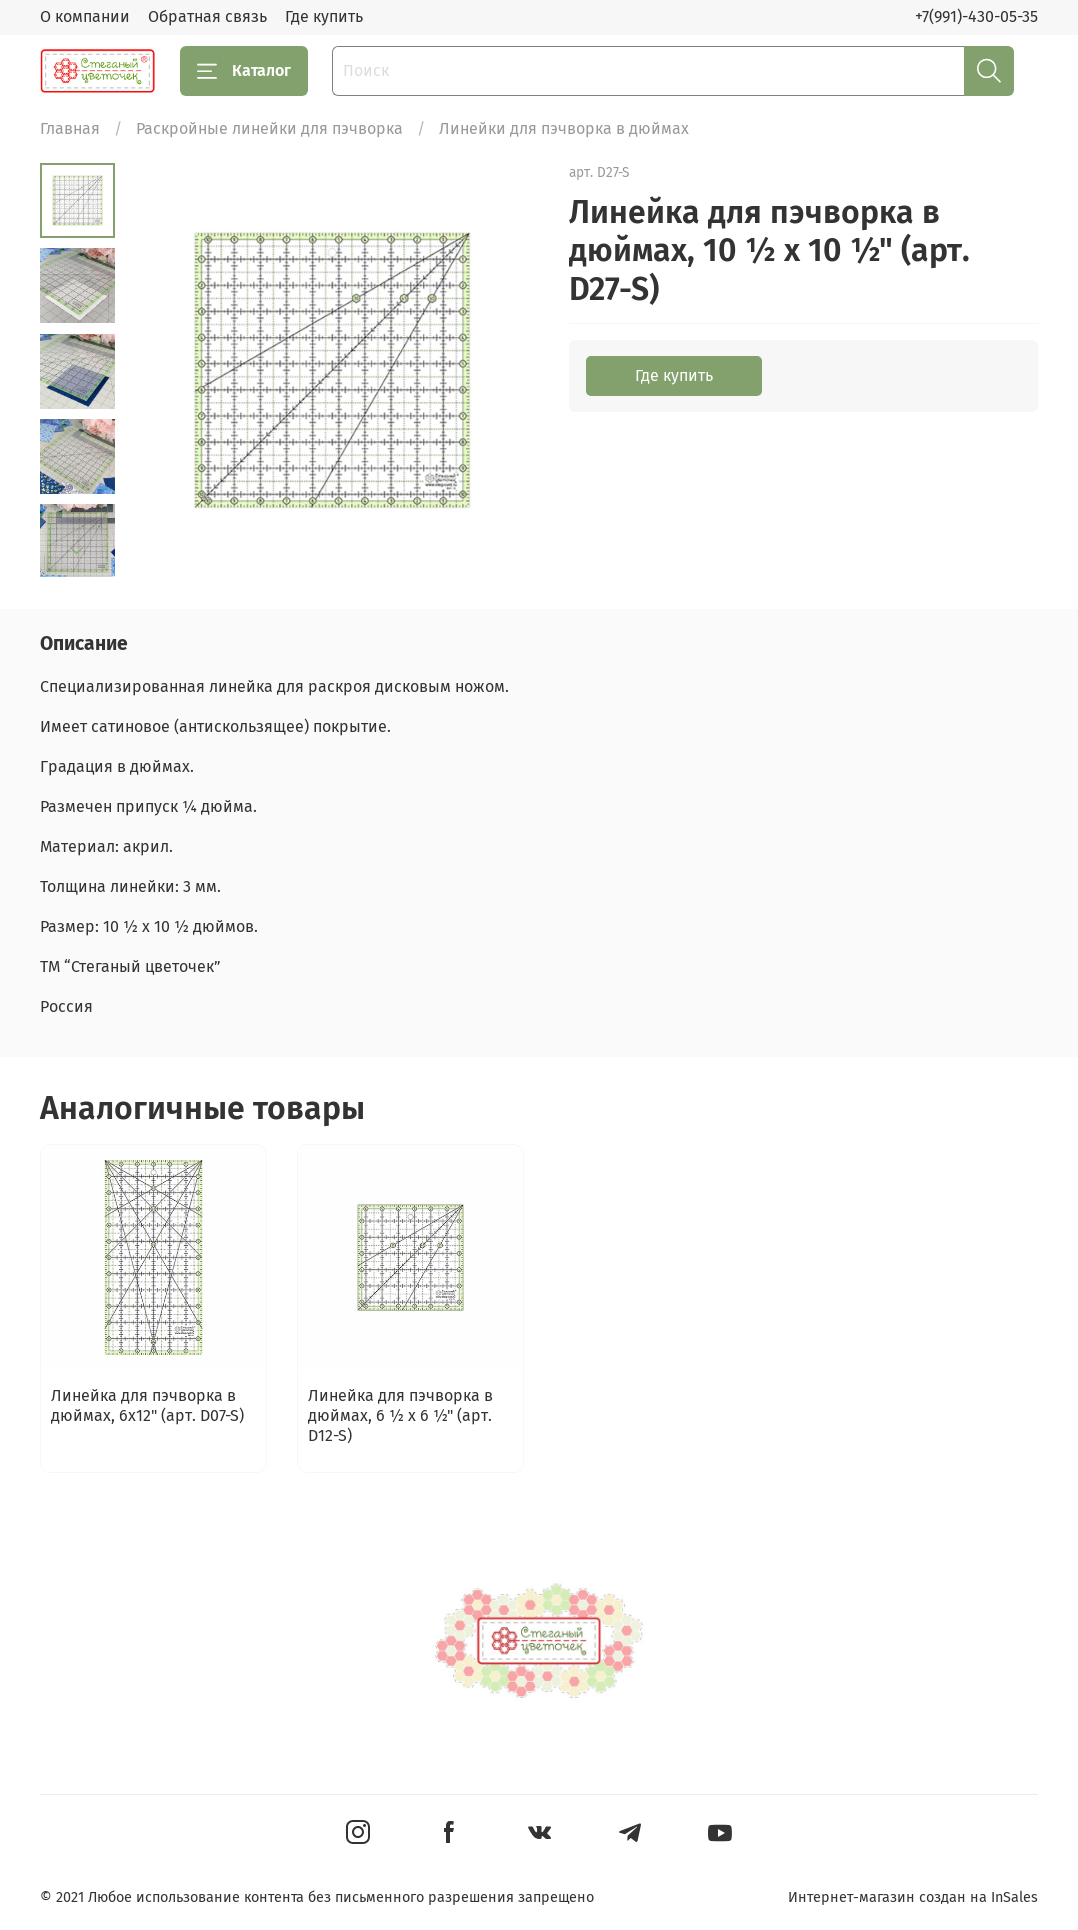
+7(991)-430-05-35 (976, 16)
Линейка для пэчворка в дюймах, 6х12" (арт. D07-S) (147, 1405)
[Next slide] (77, 551)
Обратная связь (207, 16)
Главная (70, 128)
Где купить (324, 16)
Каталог (244, 71)
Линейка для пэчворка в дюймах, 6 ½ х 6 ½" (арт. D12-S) (400, 1415)
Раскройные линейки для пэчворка (269, 128)
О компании (85, 16)
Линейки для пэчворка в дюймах (564, 128)
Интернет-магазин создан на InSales (913, 1897)
